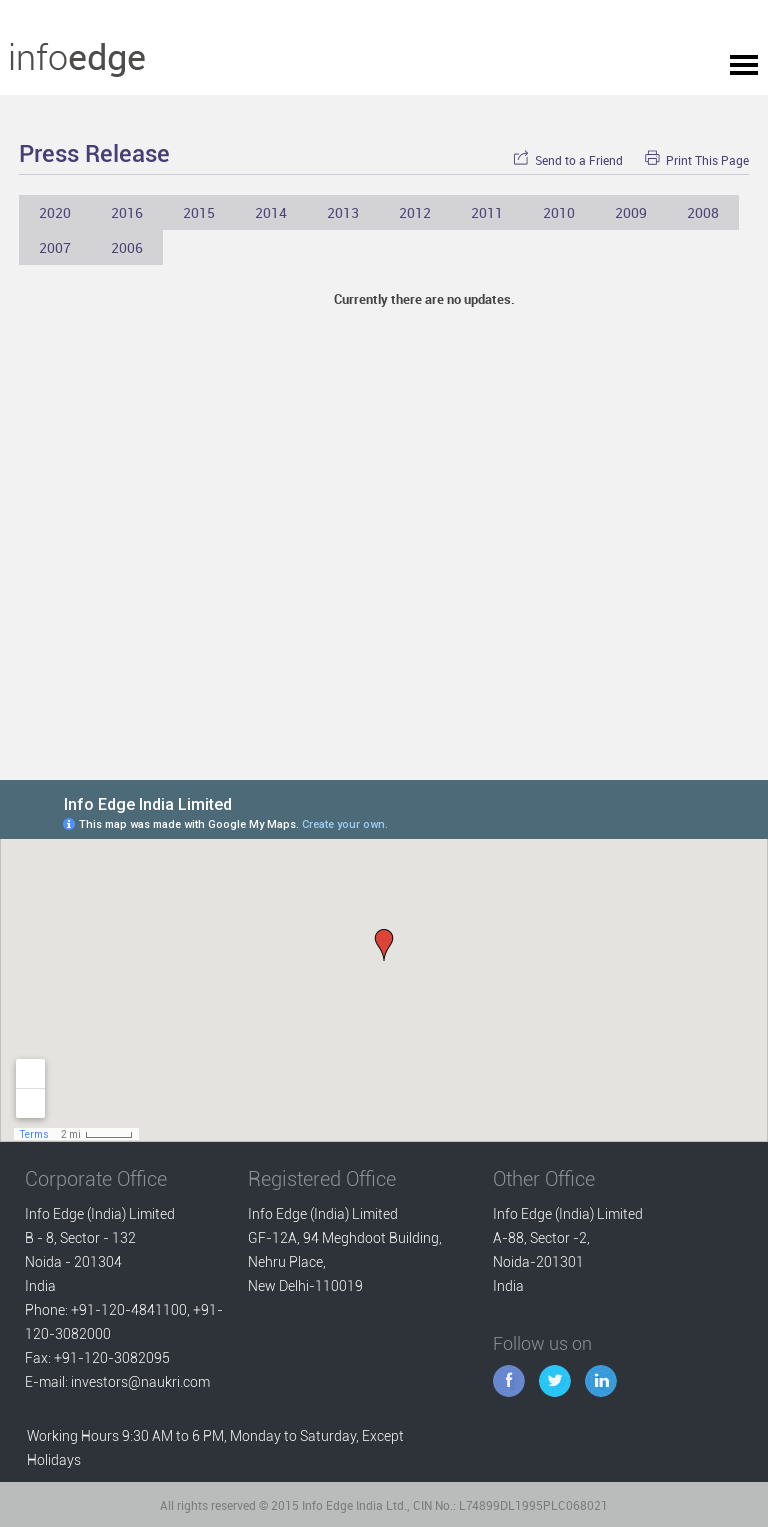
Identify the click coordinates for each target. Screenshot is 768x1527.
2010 (559, 212)
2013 (343, 212)
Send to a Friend (568, 160)
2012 (415, 212)
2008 (703, 212)
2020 (55, 212)
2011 (487, 212)
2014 (271, 212)
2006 (127, 247)
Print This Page (697, 160)
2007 (55, 247)
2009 (631, 212)
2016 (127, 212)
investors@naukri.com (140, 1382)
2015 (199, 212)
